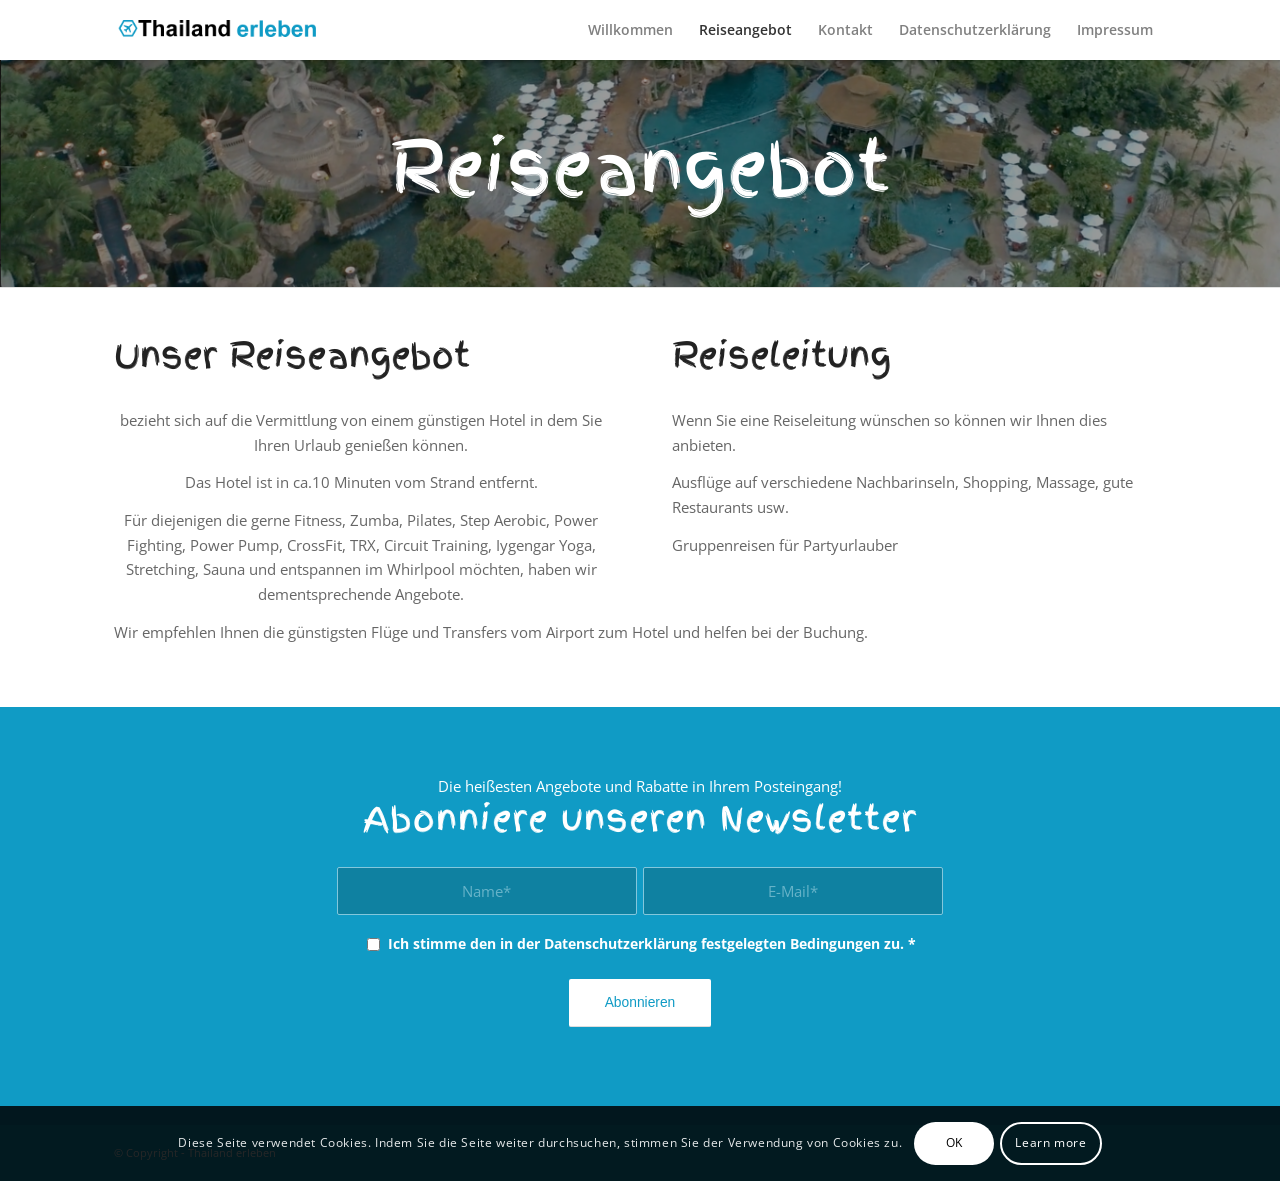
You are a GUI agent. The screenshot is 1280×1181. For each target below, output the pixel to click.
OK (954, 1142)
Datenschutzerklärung (620, 943)
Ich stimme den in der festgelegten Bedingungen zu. (652, 943)
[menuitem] (630, 30)
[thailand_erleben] (225, 30)
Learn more (1050, 1142)
